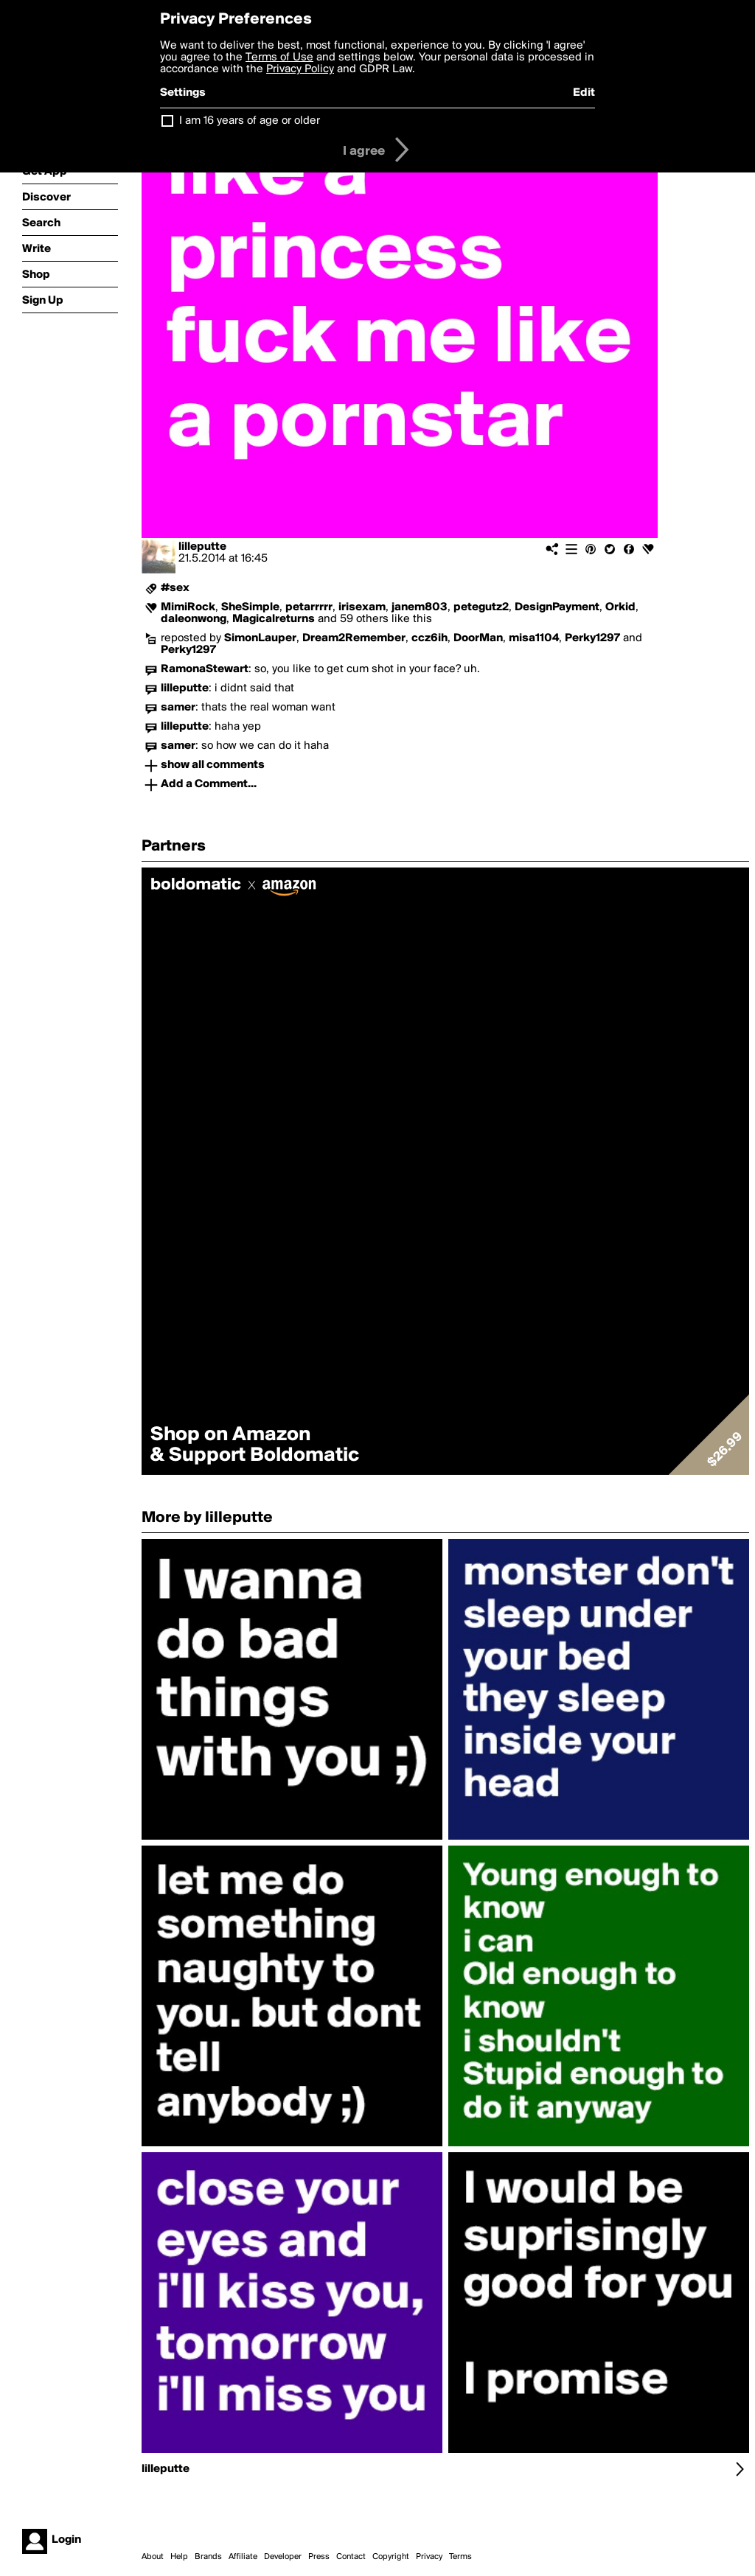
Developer (283, 2556)
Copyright (390, 2556)
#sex (175, 588)
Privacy (429, 2556)
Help (179, 2556)
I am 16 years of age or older (249, 121)
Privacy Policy (300, 69)
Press (319, 2556)
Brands (208, 2556)
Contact (351, 2556)
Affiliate (243, 2556)
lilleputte (202, 547)
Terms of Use (279, 57)
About (153, 2556)
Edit (584, 93)
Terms (460, 2556)
